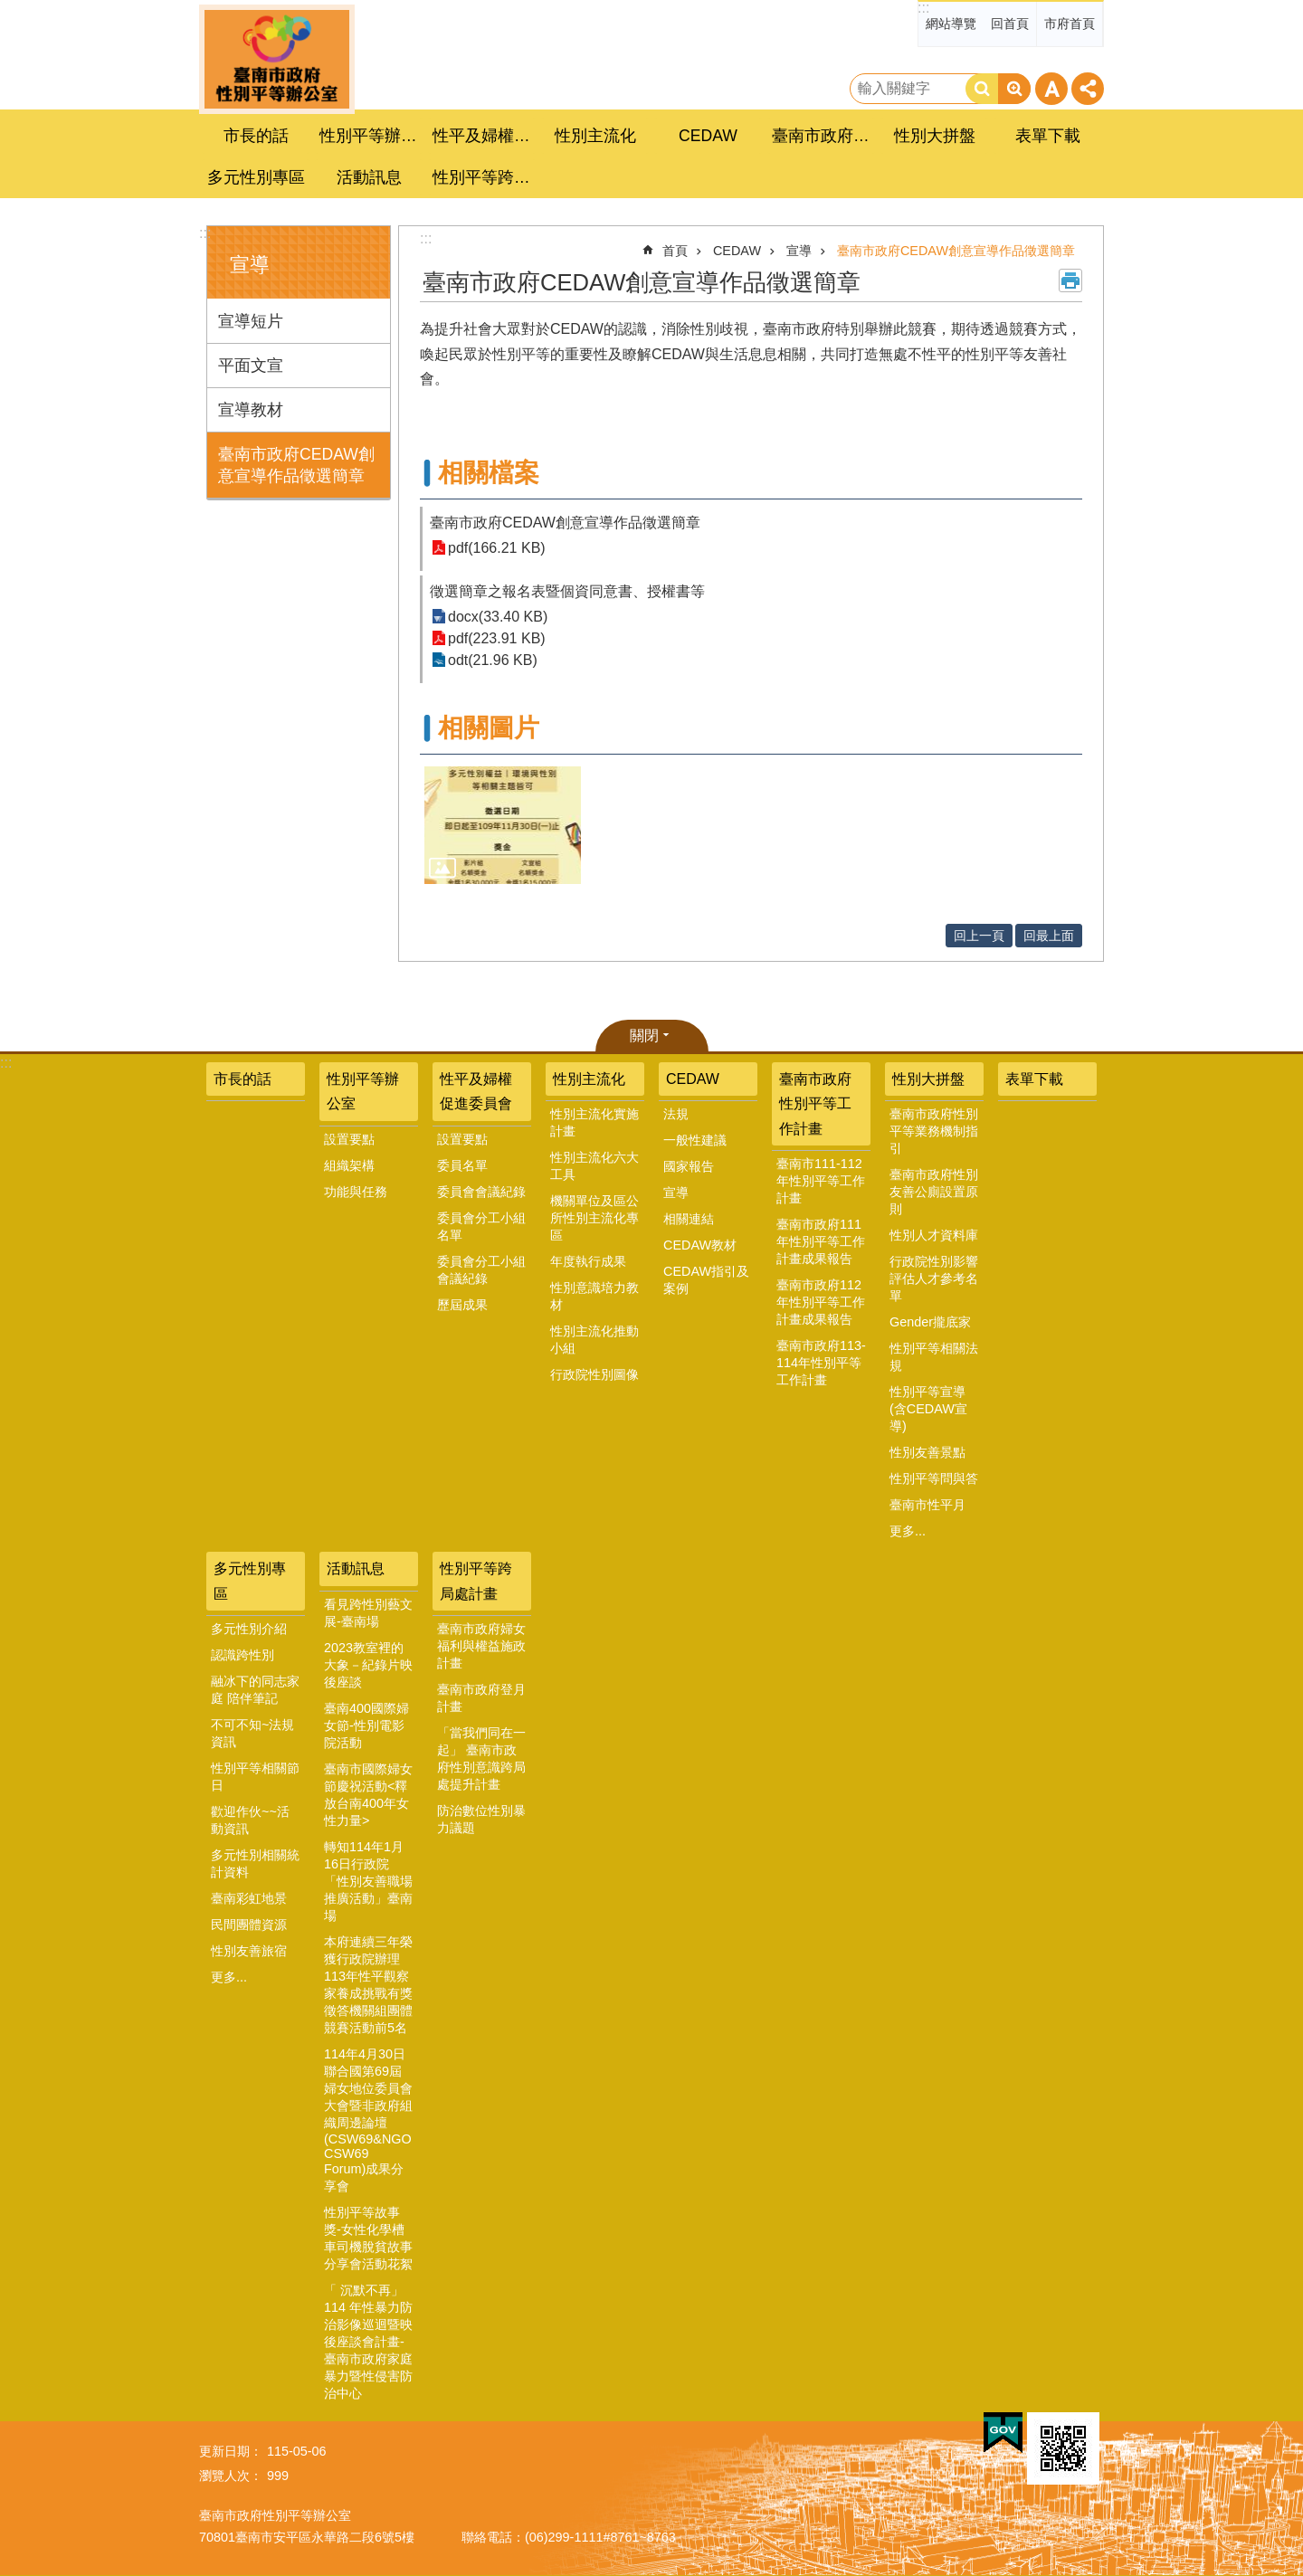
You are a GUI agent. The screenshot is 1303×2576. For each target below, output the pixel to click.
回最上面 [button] (1048, 935)
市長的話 (256, 136)
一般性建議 (695, 1140)
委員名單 (462, 1165)
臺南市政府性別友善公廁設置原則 (933, 1191)
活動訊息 (356, 1568)
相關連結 (688, 1219)
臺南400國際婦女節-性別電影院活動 (366, 1725)
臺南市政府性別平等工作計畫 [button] (823, 136)
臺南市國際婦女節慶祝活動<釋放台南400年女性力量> (368, 1795)
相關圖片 (488, 728)
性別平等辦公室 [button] (371, 136)
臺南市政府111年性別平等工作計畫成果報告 (820, 1241)
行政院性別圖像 (594, 1374)
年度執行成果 (588, 1261)
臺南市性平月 (927, 1504)
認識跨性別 (242, 1655)
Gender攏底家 (930, 1322)
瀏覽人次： (230, 2475)
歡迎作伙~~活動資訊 (250, 1820)
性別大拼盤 (928, 1079)
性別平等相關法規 (933, 1357)
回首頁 (1010, 23)
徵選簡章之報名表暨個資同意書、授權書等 (567, 591)
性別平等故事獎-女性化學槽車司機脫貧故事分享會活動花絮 (368, 2238)
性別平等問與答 (933, 1478)
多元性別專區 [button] (256, 177)
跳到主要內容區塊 (9, 9)
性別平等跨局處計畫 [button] (484, 177)
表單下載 (1047, 136)
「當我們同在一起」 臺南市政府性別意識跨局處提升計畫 (481, 1758)
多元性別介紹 (249, 1628)
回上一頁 (979, 935)
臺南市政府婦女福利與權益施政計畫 (481, 1645)
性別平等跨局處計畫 (476, 1581)
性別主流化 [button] (595, 136)
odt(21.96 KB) (492, 660)
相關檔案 (488, 473)
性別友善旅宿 (249, 1951)
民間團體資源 (249, 1924)
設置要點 (349, 1139)
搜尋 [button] (981, 88)
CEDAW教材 (700, 1245)
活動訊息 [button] (369, 177)
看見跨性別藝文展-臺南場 (368, 1613)
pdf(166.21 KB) (497, 548)
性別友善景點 (927, 1452)
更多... (907, 1531)
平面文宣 (250, 365)
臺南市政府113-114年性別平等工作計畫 (821, 1362)
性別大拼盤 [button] (934, 136)
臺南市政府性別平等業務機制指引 (933, 1131)
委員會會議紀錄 (481, 1191)
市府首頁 (1069, 23)
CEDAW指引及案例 (706, 1280)
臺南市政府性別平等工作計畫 (815, 1103)
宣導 (250, 264)
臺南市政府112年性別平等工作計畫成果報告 (820, 1302)
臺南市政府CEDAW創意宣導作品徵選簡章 (296, 465)
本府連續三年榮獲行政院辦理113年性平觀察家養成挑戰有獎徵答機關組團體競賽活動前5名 (368, 1984)
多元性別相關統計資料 (255, 1863)
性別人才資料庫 (933, 1235)
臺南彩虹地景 (249, 1898)
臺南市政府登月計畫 (481, 1698)
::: (923, 7)
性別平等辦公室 (363, 1091)
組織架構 (349, 1165)
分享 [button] (1087, 88)
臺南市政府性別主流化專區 (277, 59)
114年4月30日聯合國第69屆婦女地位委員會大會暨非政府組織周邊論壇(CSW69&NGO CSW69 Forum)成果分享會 (368, 2120)
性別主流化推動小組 (594, 1339)
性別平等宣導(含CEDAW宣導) (928, 1408)
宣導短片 (250, 321)
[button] (502, 825)
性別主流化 (589, 1079)
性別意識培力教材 (594, 1296)
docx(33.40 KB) (497, 616)
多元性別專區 (250, 1581)
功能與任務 (355, 1191)
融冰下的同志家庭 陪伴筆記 (255, 1690)
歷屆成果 (462, 1305)
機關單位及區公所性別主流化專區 (594, 1217)
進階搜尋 (1014, 88)
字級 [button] (1051, 88)
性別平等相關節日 (255, 1776)
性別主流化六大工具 (594, 1166)
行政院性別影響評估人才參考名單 (933, 1278)
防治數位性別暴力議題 (481, 1819)
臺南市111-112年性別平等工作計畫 (820, 1180)
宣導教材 (250, 410)
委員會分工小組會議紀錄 (481, 1270)
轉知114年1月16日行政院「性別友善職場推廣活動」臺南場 (368, 1881)
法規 (676, 1114)
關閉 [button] (644, 1035)
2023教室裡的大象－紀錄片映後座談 (368, 1664)
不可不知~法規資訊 (252, 1733)
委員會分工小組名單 (481, 1226)
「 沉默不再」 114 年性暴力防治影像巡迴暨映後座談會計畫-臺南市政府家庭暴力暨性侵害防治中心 (368, 2341)
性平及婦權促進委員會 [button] (484, 136)
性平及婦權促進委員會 (476, 1091)
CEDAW (737, 250)
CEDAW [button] (708, 136)
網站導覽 (951, 23)
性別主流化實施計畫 (594, 1122)
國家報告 (688, 1166)
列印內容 (1070, 280)
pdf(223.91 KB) (497, 638)
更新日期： (230, 2451)
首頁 (675, 250)
